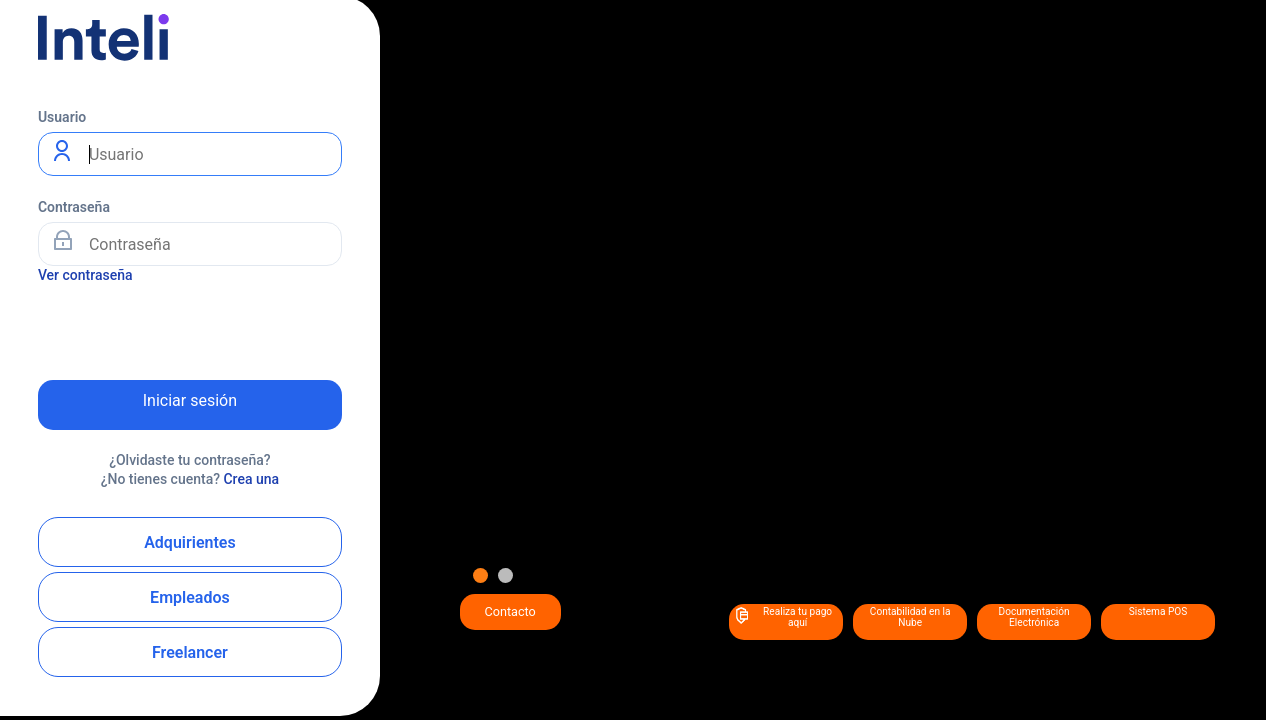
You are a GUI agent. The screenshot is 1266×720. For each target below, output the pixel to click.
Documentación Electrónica (1034, 616)
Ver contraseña (85, 275)
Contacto (510, 611)
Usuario (62, 117)
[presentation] (190, 325)
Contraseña (74, 207)
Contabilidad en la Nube (910, 616)
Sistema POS (1158, 611)
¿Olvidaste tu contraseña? (190, 460)
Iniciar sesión (190, 400)
